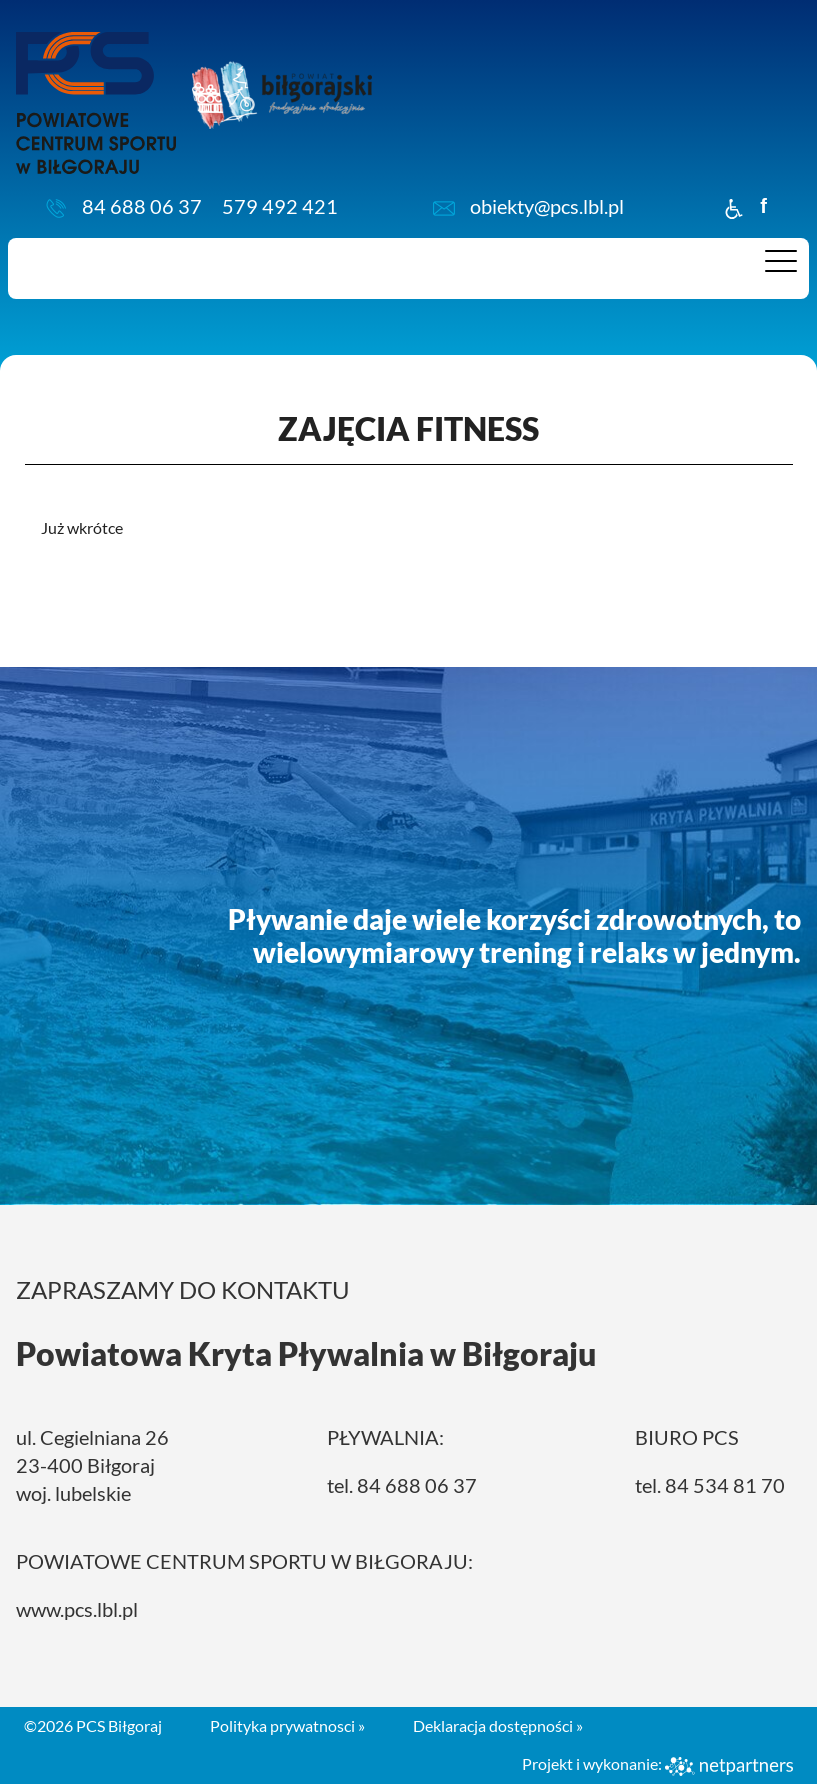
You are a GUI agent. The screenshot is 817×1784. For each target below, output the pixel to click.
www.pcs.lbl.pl (77, 1609)
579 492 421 (280, 206)
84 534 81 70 (725, 1485)
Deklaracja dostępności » (498, 1725)
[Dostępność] (734, 206)
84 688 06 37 (142, 206)
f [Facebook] (763, 206)
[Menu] (781, 266)
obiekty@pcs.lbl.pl (547, 206)
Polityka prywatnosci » (287, 1725)
